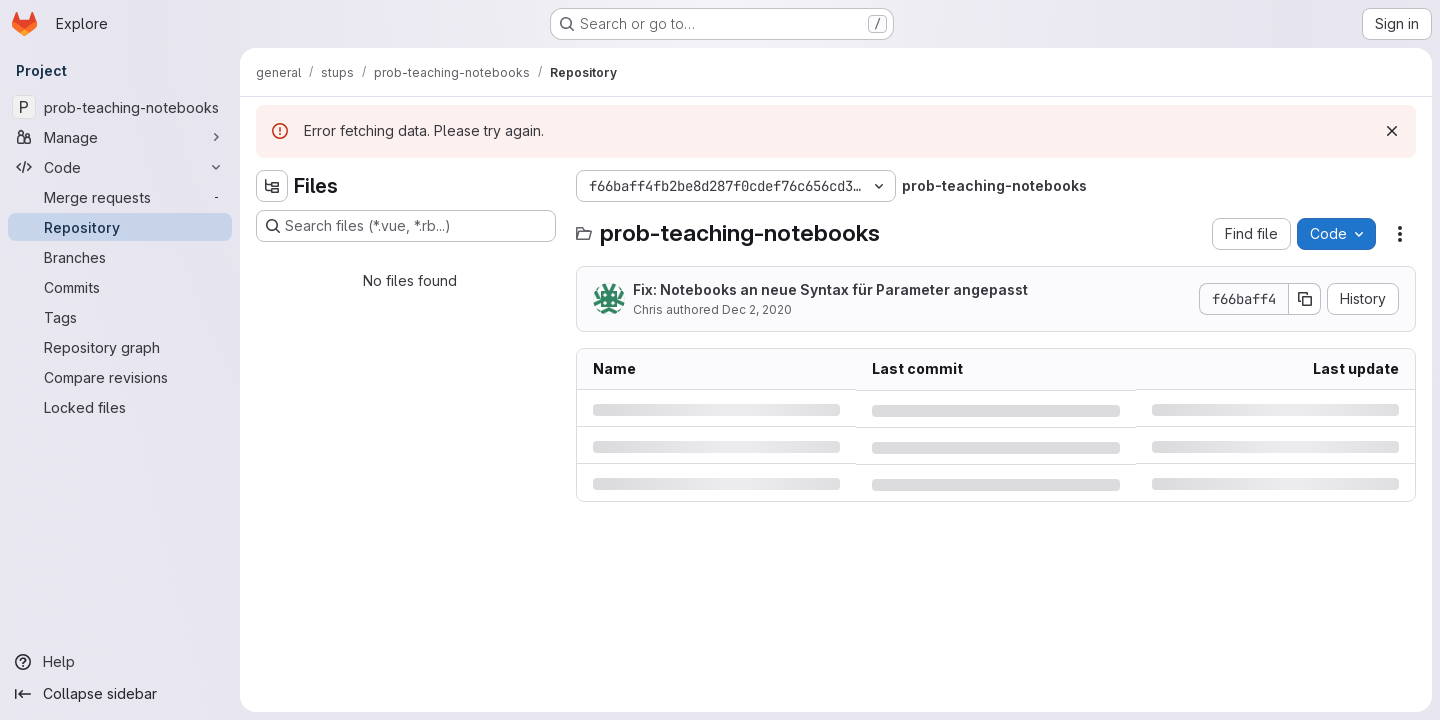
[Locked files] (120, 407)
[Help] (120, 662)
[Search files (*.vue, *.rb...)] (406, 226)
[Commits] (120, 287)
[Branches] (120, 257)
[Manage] (120, 137)
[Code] (120, 167)
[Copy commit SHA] (1305, 299)
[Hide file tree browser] (272, 186)
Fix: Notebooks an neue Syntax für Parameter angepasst (830, 289)
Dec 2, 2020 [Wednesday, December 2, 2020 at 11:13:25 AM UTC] (757, 309)
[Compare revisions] (120, 377)
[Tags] (120, 317)
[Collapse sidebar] (120, 694)
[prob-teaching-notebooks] (120, 107)
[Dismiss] (1392, 131)
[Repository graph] (120, 347)
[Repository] (120, 227)
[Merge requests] (120, 197)
